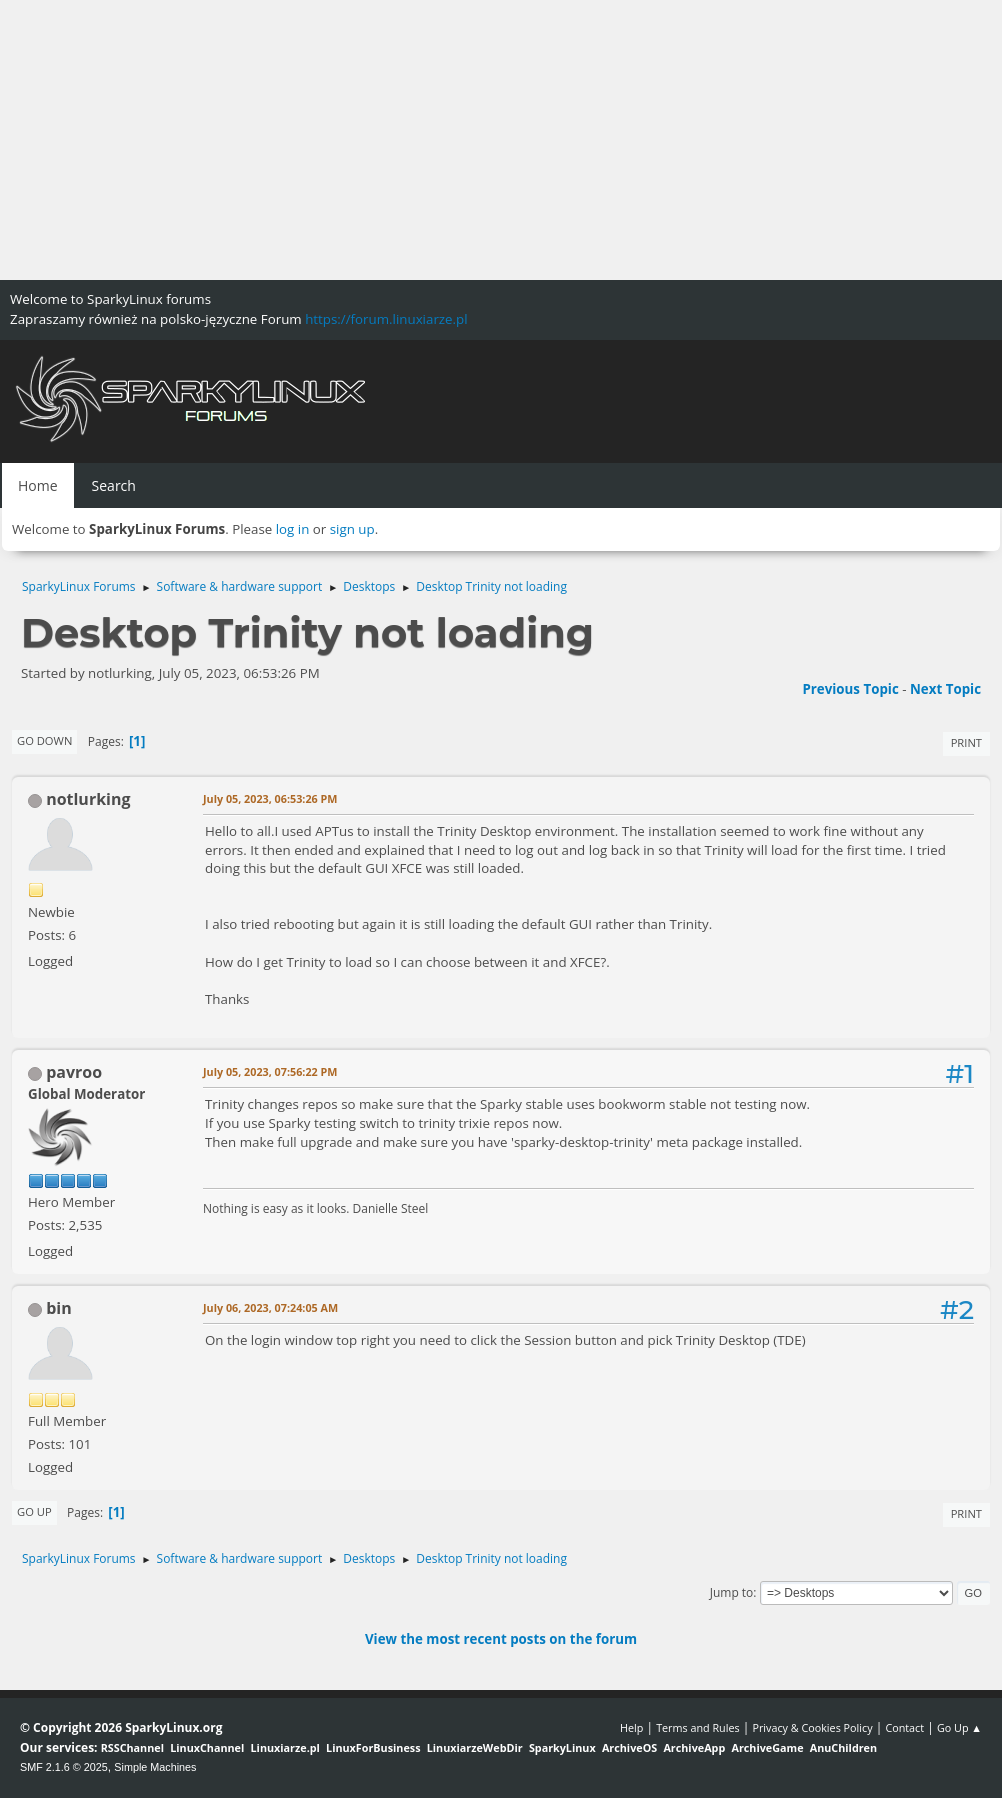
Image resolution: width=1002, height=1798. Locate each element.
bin (59, 1308)
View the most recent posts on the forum (501, 1639)
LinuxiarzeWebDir (475, 1747)
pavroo (74, 1072)
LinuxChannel (207, 1747)
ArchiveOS (629, 1747)
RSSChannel (132, 1747)
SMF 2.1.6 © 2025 (64, 1767)
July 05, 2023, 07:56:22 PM (270, 1071)
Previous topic (850, 689)
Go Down (44, 740)
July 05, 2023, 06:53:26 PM (270, 798)
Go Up (34, 1511)
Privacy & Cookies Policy (812, 1727)
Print (966, 742)
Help (631, 1727)
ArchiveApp (694, 1747)
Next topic (945, 689)
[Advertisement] (501, 140)
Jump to (732, 1592)
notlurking (88, 799)
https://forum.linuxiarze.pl (386, 319)
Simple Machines (155, 1767)
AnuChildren (843, 1747)
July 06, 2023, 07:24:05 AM (270, 1307)
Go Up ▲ (959, 1727)
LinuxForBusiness (373, 1747)
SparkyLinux (562, 1747)
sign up (352, 529)
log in (293, 529)
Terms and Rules (698, 1727)
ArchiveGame (767, 1747)
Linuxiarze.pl (285, 1747)
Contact (904, 1727)
